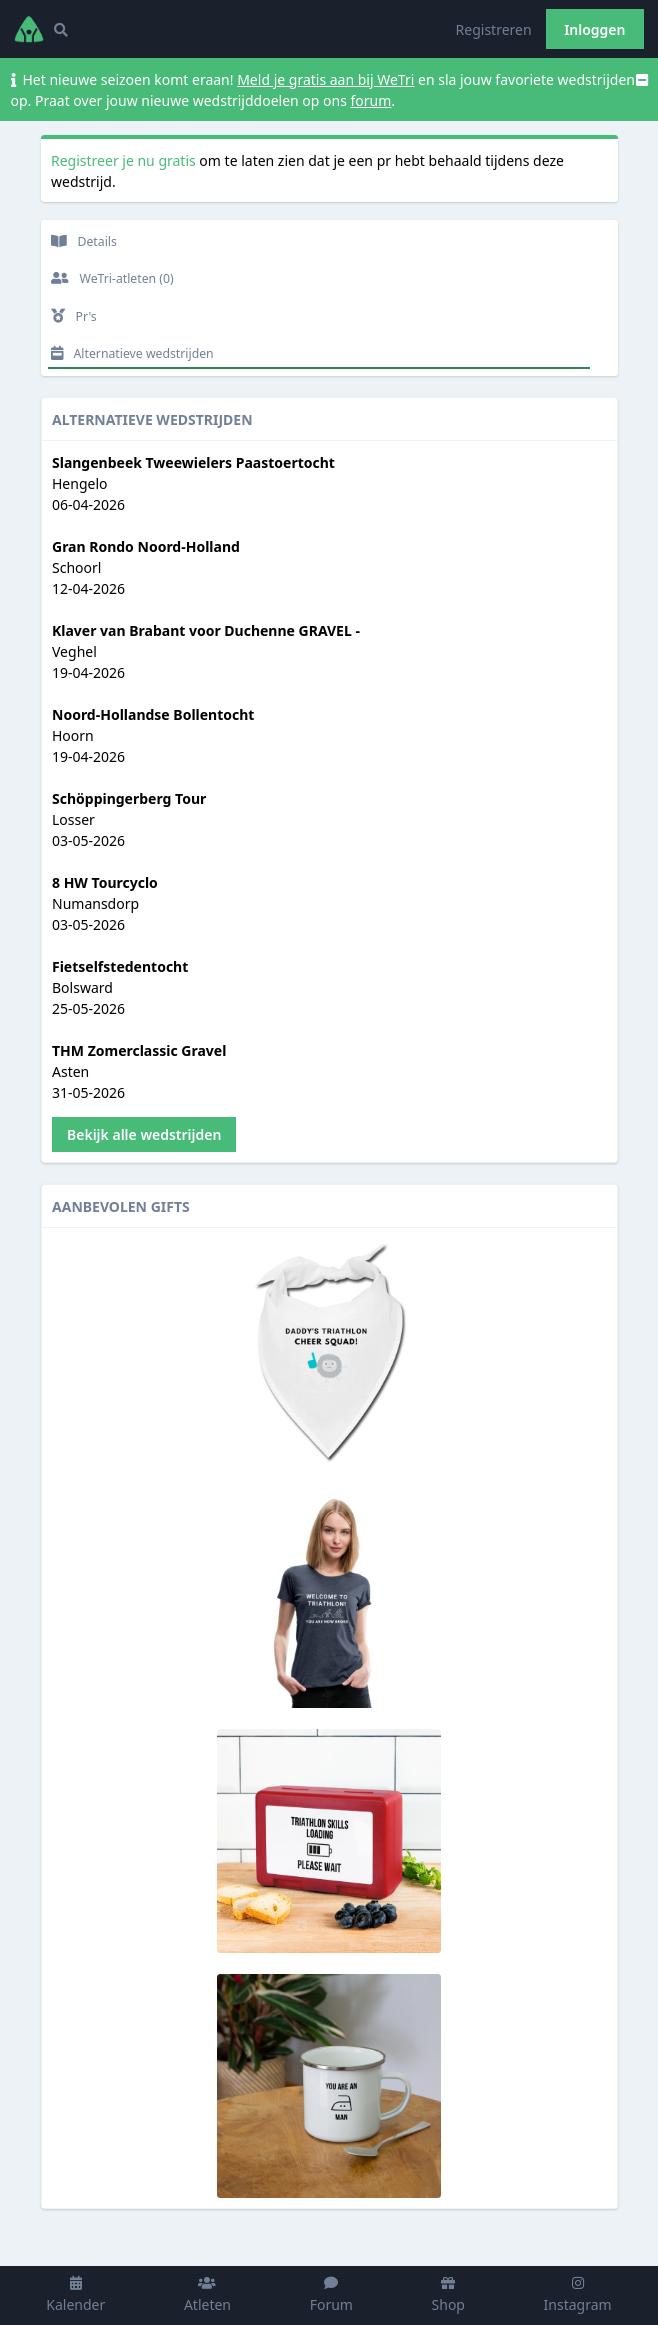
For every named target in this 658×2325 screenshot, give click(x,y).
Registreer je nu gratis (123, 160)
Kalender (75, 2295)
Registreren (494, 29)
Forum (331, 2295)
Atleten (207, 2295)
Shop (448, 2295)
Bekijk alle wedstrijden (144, 1134)
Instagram (578, 2295)
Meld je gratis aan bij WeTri (325, 79)
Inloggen (594, 29)
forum (371, 100)
